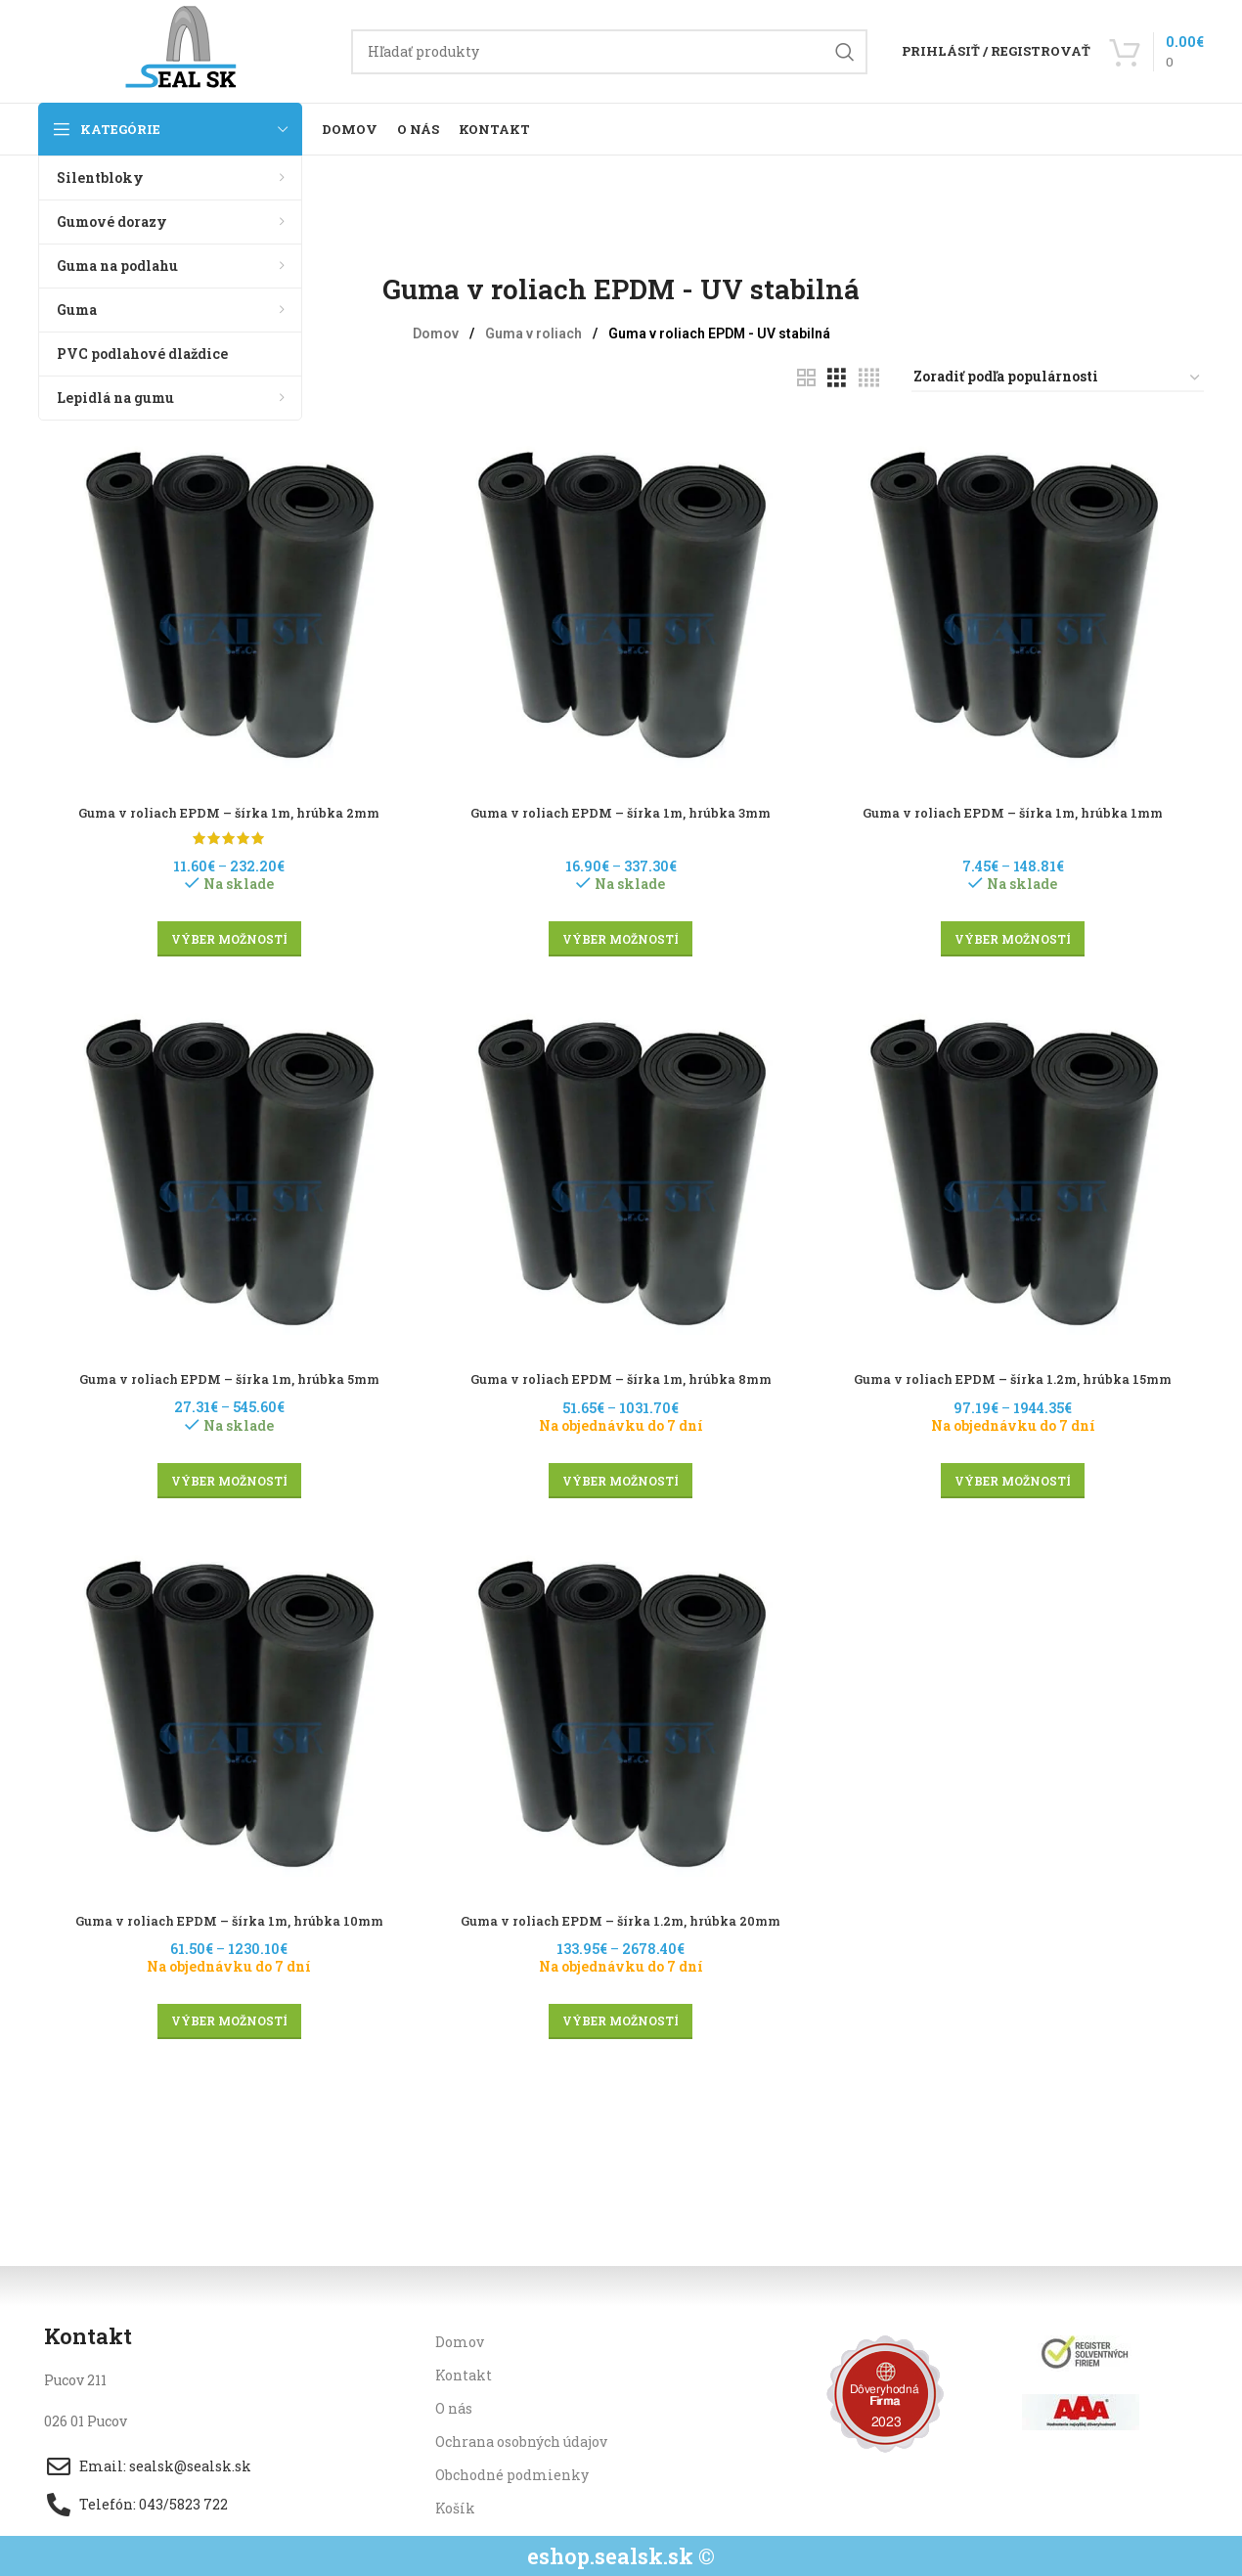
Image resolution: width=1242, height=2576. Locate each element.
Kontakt (463, 2374)
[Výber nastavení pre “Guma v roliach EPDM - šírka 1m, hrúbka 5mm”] (226, 1476)
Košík (455, 2508)
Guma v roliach (535, 333)
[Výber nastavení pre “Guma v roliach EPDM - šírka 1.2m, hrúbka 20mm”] (621, 2020)
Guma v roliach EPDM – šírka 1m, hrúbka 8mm (621, 1375)
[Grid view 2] (806, 378)
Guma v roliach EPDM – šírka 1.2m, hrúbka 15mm (1016, 1375)
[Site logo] (185, 49)
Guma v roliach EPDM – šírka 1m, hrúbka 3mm (621, 805)
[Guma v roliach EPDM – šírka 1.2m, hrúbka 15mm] (1016, 1169)
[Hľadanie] (609, 51)
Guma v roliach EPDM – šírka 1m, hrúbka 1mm (1016, 805)
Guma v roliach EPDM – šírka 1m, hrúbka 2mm (226, 805)
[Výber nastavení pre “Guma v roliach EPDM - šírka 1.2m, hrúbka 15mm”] (1016, 1476)
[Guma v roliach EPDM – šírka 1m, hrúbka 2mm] (226, 599)
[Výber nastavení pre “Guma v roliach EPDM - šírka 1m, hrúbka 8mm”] (621, 1476)
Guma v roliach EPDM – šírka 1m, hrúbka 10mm (226, 1920)
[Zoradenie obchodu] (1057, 378)
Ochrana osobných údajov (521, 2441)
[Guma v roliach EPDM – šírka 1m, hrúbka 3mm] (621, 599)
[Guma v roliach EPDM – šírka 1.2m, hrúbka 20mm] (621, 1713)
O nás (453, 2407)
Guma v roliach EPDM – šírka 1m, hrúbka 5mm (226, 1375)
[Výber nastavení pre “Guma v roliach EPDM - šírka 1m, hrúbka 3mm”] (621, 933)
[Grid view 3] (836, 378)
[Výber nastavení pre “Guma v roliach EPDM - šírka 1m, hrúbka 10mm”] (226, 2020)
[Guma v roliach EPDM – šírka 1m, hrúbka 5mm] (226, 1169)
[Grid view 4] (869, 378)
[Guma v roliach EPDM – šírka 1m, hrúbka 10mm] (226, 1713)
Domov (437, 333)
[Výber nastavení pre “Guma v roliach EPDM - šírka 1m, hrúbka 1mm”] (1016, 933)
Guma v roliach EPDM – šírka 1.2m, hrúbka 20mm (621, 1920)
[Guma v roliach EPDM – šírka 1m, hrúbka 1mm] (1016, 599)
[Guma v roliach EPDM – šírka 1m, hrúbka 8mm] (621, 1169)
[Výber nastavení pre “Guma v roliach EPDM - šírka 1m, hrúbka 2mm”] (226, 933)
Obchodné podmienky (512, 2474)
